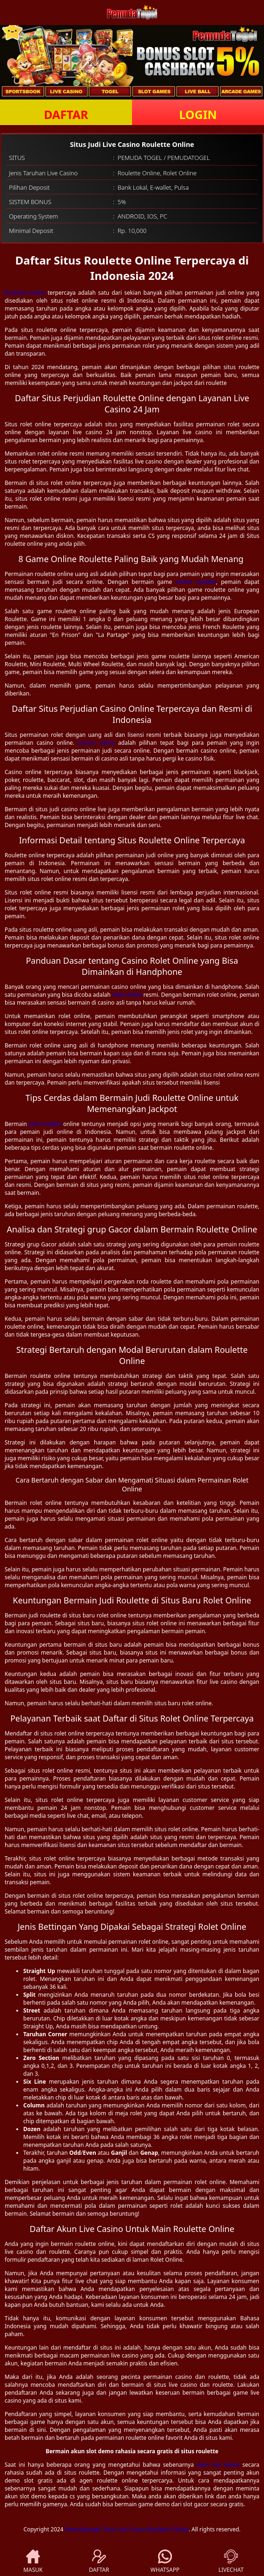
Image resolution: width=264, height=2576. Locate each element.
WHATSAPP (165, 2562)
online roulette (196, 582)
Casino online (96, 743)
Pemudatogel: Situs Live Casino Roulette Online (126, 2529)
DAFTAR (66, 114)
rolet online (127, 995)
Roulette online (25, 293)
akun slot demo (218, 2465)
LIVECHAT (231, 2562)
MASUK (32, 2562)
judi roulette (45, 1124)
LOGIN (198, 114)
